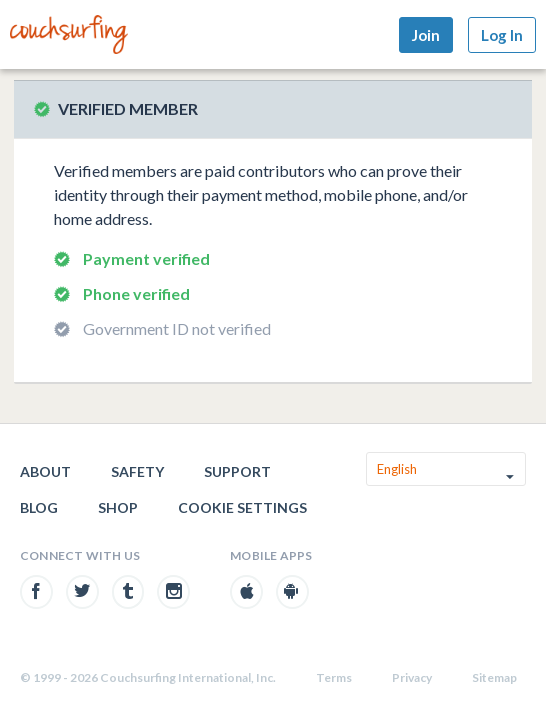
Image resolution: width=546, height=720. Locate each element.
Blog (39, 507)
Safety (137, 471)
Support (237, 471)
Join (426, 35)
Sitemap (494, 677)
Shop (118, 507)
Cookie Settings (242, 507)
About (45, 471)
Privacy (412, 677)
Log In (502, 35)
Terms (334, 677)
